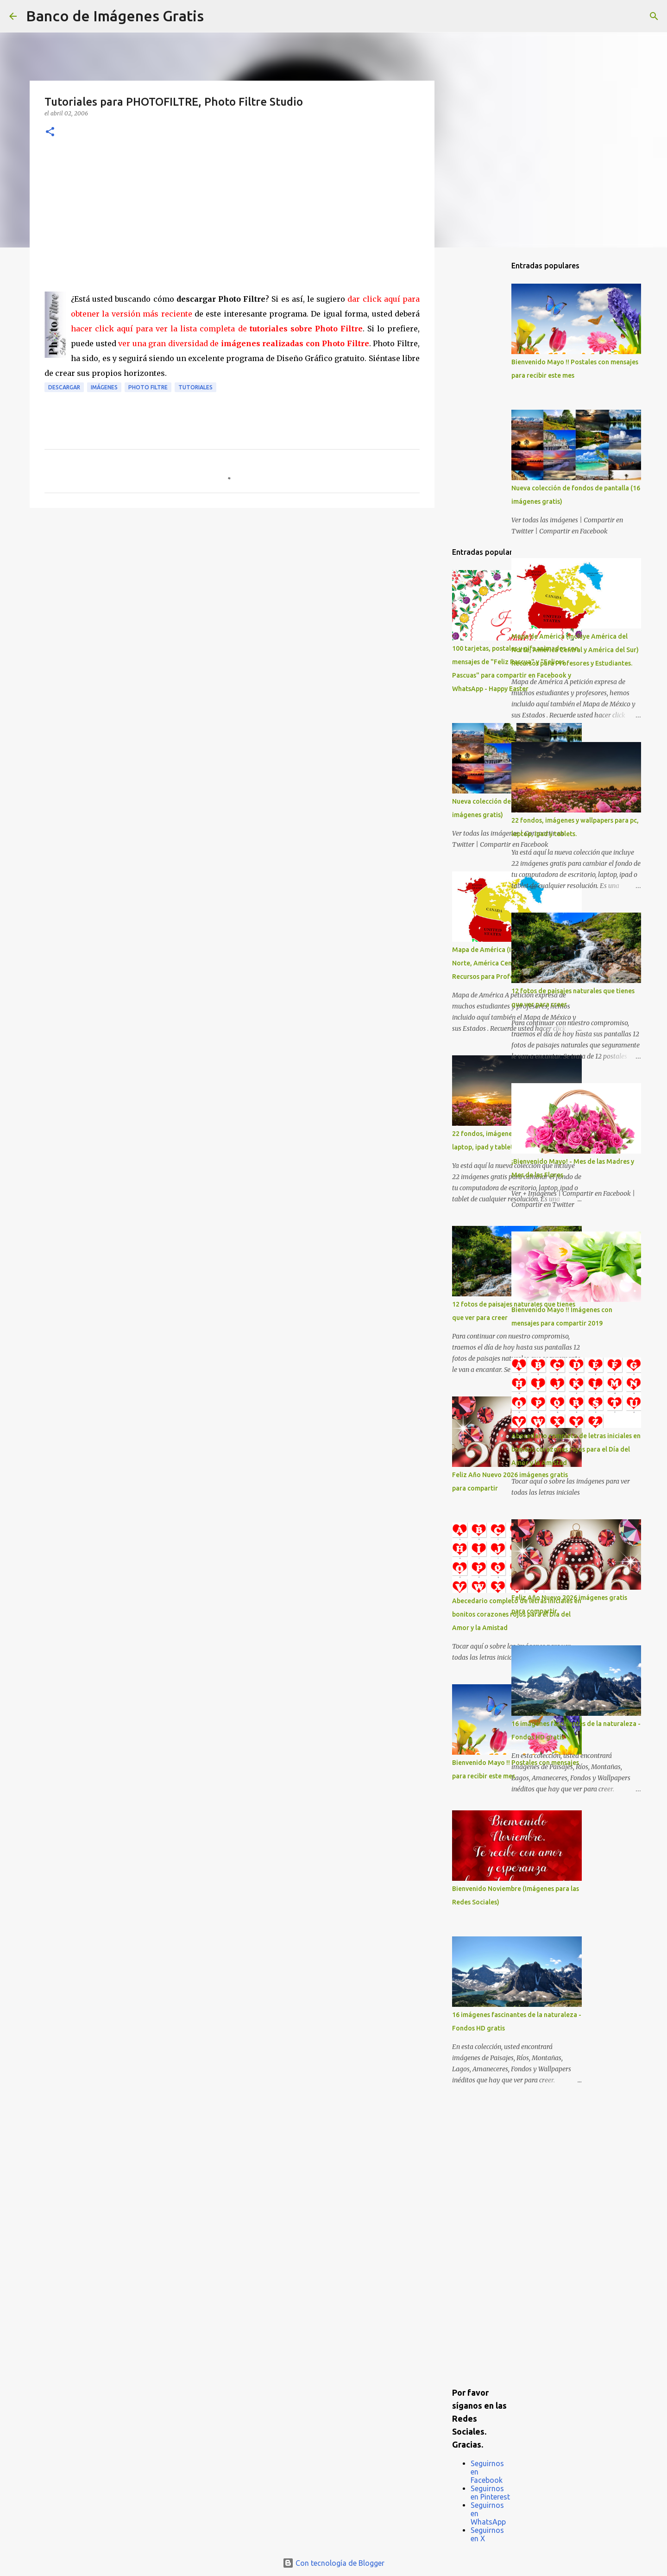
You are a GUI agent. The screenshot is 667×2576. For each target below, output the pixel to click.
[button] (50, 132)
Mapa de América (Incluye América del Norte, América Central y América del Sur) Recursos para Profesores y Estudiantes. (575, 650)
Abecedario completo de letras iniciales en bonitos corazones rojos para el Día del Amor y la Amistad (576, 1449)
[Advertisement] (232, 222)
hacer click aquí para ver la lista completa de (217, 328)
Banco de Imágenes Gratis (115, 15)
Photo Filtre (148, 387)
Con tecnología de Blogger (333, 2563)
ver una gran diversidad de (243, 343)
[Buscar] (216, 16)
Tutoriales (195, 387)
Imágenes (104, 387)
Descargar (64, 387)
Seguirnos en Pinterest (490, 2492)
